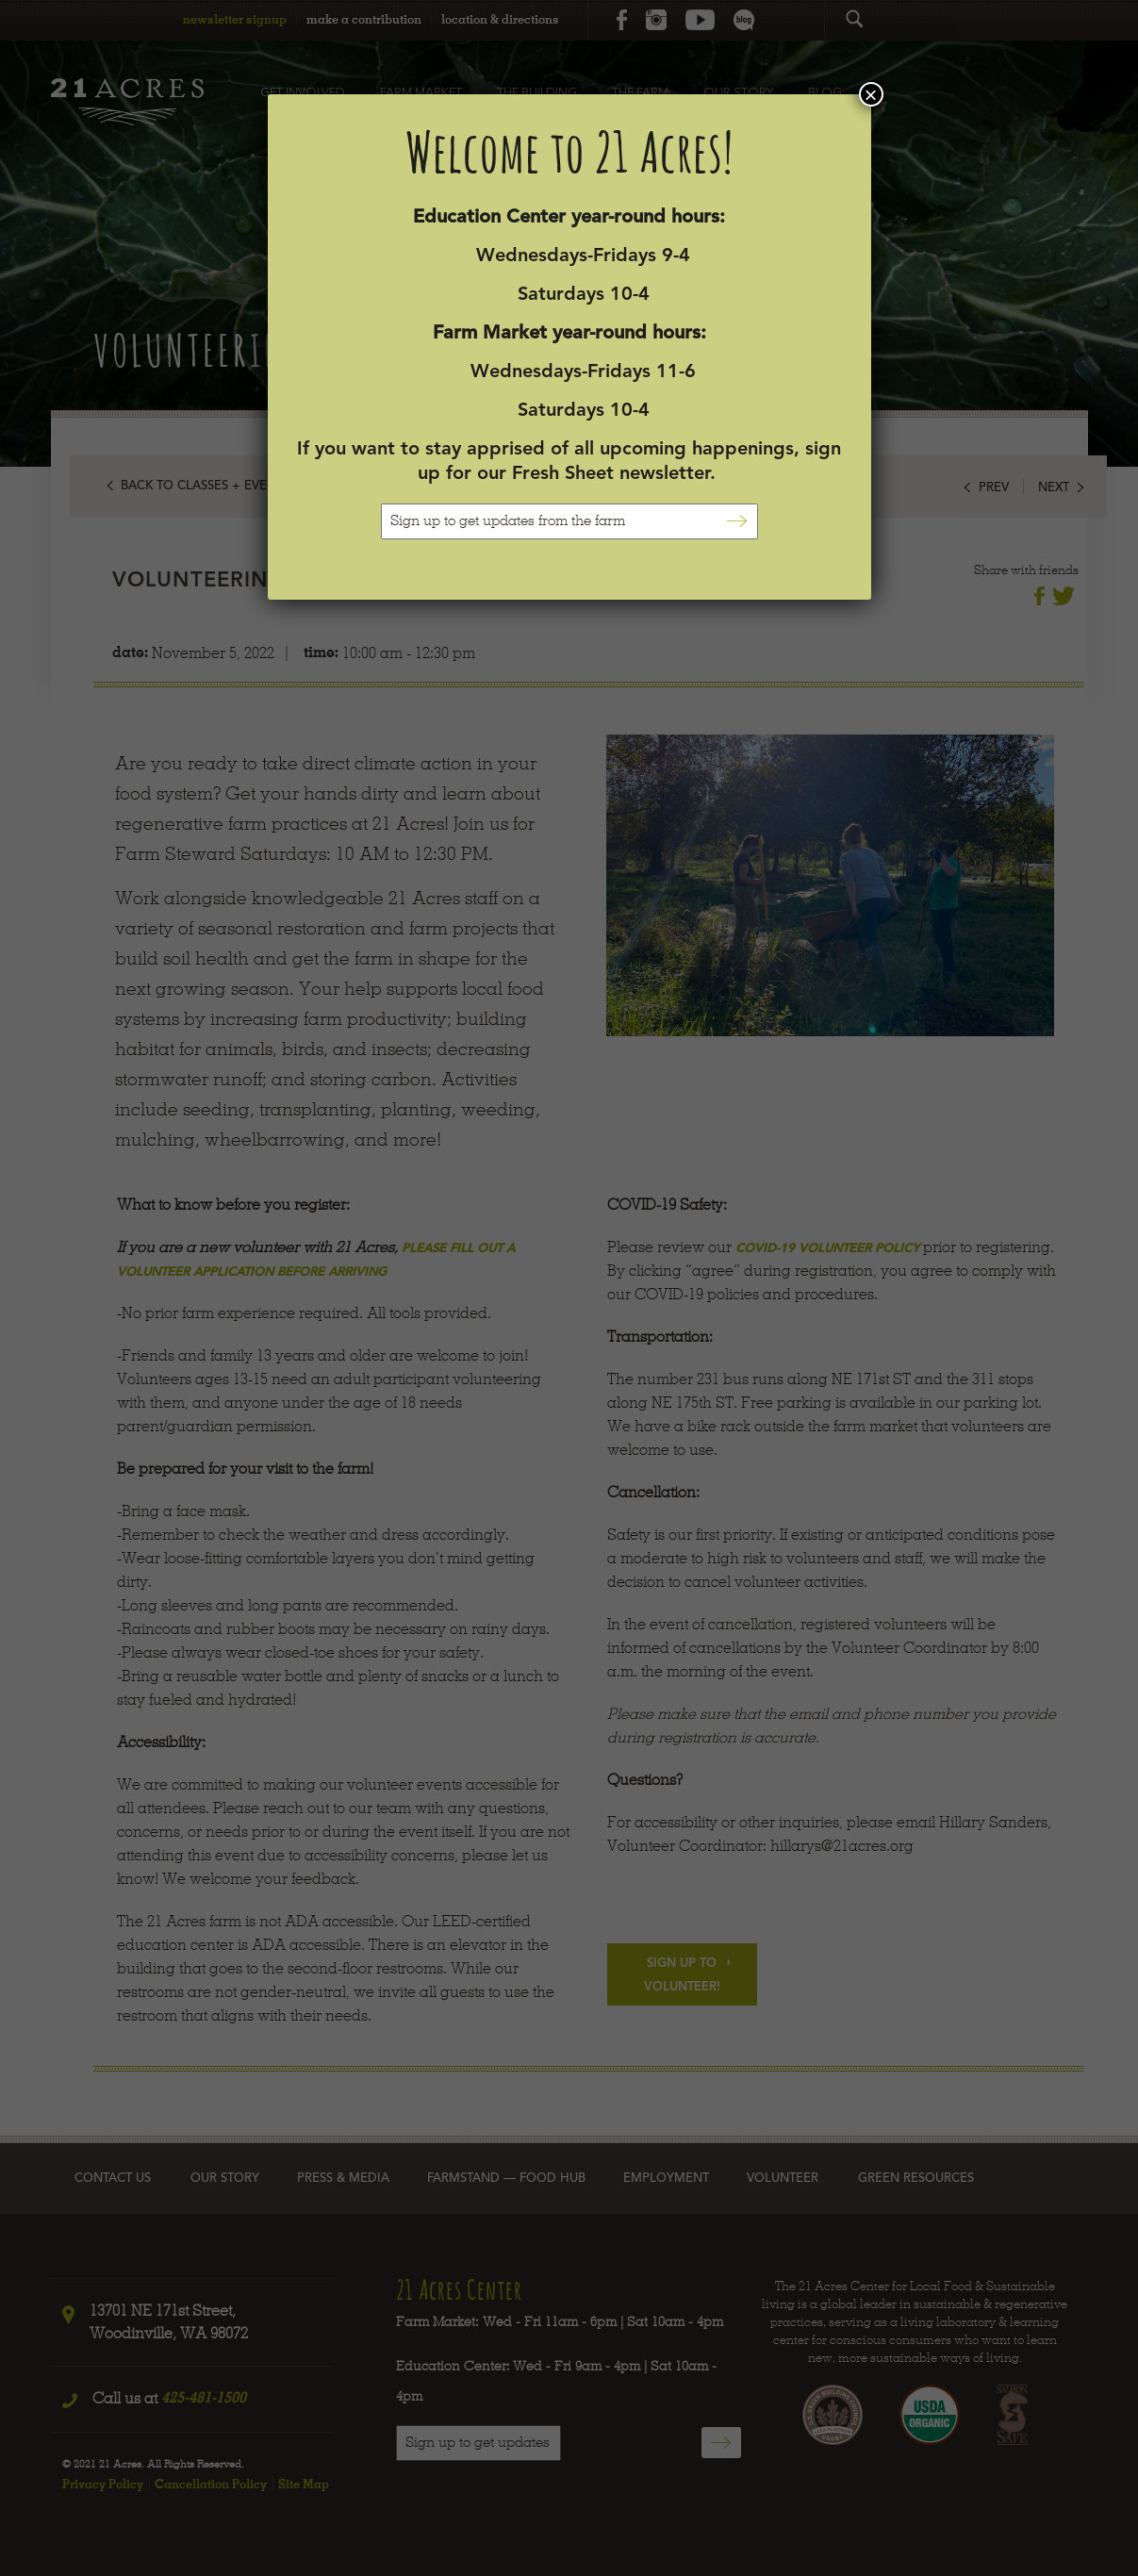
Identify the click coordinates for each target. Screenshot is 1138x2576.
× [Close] (870, 94)
